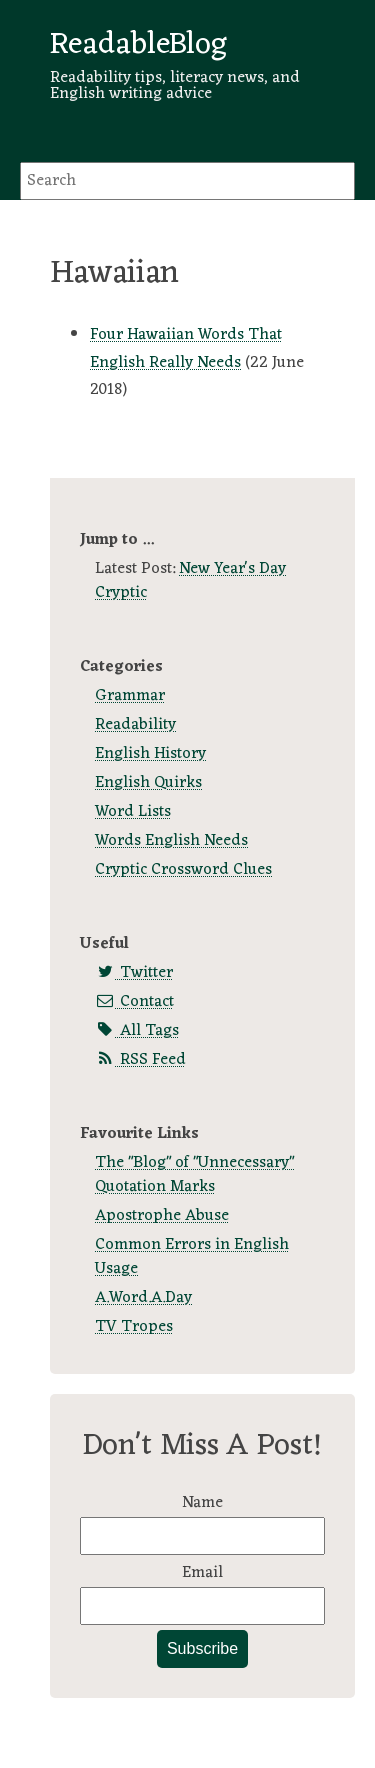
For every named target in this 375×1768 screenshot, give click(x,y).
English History (150, 754)
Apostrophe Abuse (162, 1216)
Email (202, 1573)
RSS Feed (140, 1060)
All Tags (137, 1031)
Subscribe (202, 1648)
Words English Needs (171, 841)
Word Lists (133, 812)
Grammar (130, 696)
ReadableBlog (138, 45)
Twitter (134, 973)
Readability (135, 725)
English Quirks (148, 783)
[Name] (202, 1536)
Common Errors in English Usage (192, 1257)
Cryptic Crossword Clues (183, 870)
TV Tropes (134, 1327)
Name (202, 1503)
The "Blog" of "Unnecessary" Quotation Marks (194, 1175)
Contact (134, 1002)
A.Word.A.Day (143, 1298)
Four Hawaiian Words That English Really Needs (186, 348)
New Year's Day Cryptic (190, 581)
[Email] (202, 1606)
